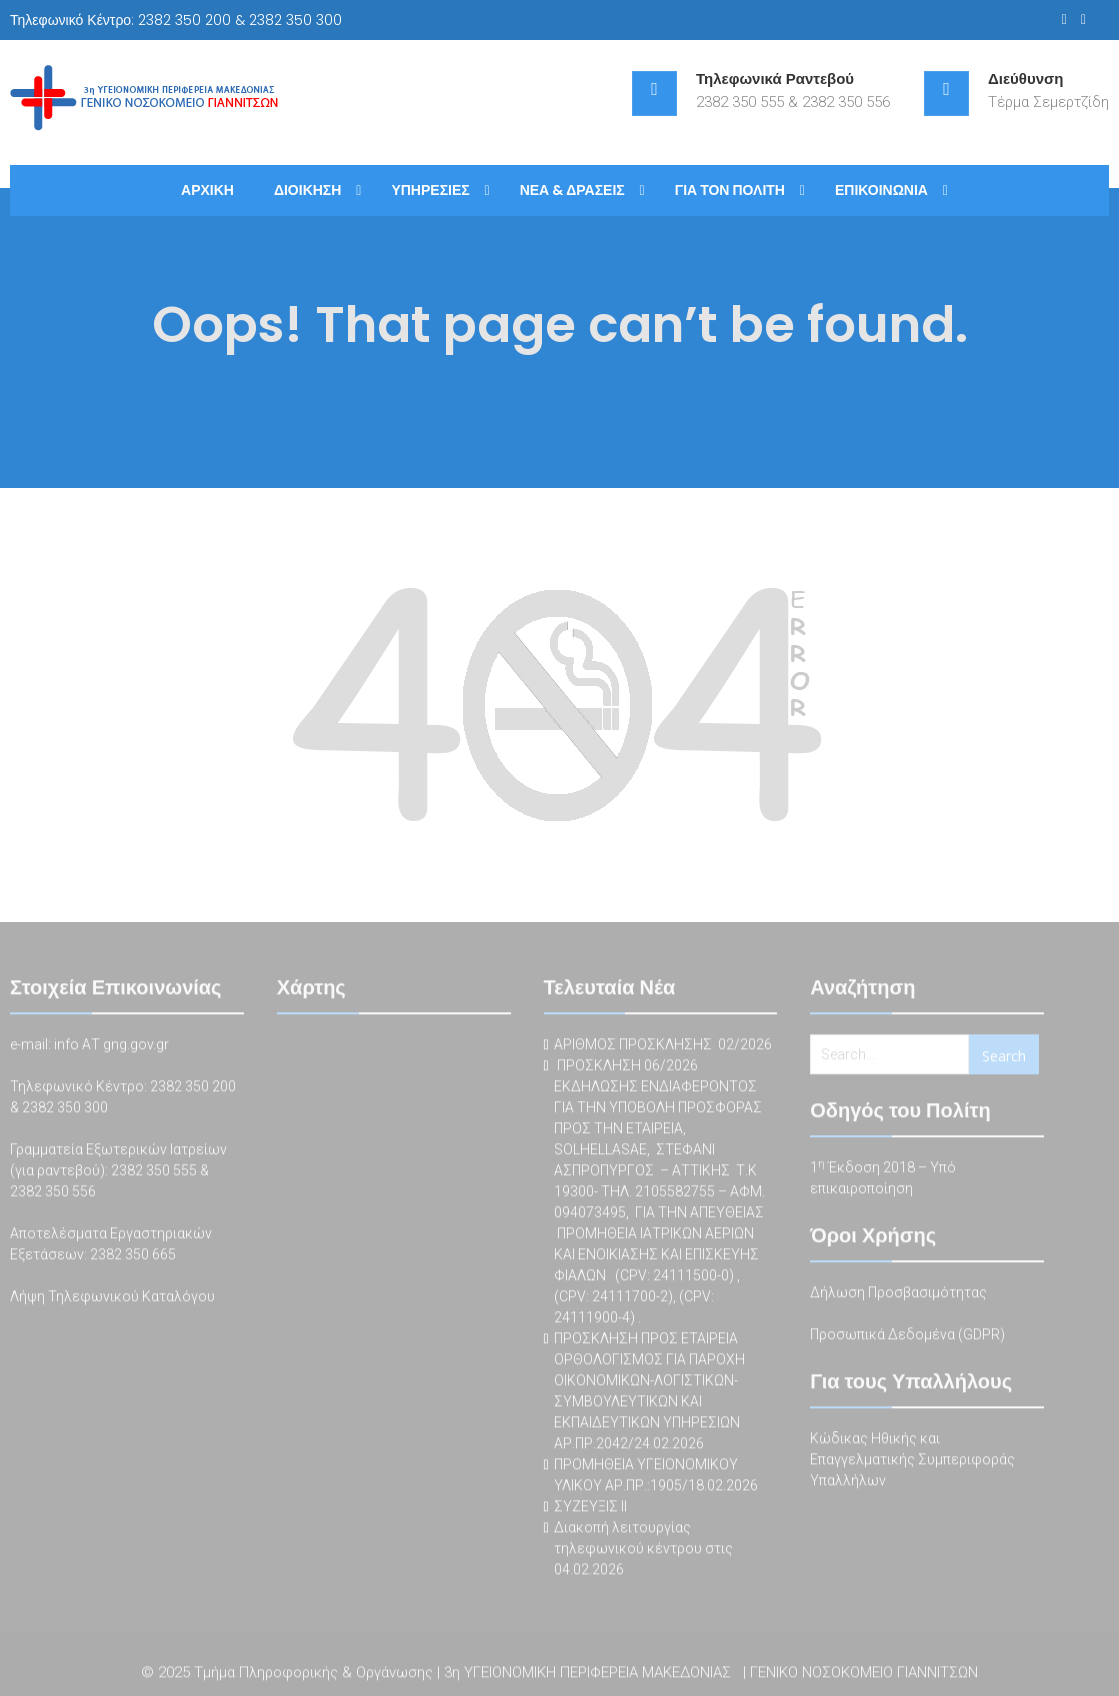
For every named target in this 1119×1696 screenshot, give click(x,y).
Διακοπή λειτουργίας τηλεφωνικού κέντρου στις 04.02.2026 (643, 1553)
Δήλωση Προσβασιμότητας (898, 1297)
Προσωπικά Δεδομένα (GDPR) (907, 1339)
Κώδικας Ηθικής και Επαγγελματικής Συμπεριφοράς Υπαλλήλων (912, 1464)
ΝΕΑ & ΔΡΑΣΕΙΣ (572, 190)
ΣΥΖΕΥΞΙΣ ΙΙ (590, 1511)
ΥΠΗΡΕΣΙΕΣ (430, 190)
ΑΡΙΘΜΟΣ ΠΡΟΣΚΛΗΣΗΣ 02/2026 (663, 1049)
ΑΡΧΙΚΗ (207, 190)
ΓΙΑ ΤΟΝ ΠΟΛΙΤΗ (730, 190)
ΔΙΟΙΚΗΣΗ (307, 190)
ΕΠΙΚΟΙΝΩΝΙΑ (881, 190)
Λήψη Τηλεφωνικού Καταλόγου (112, 1301)
